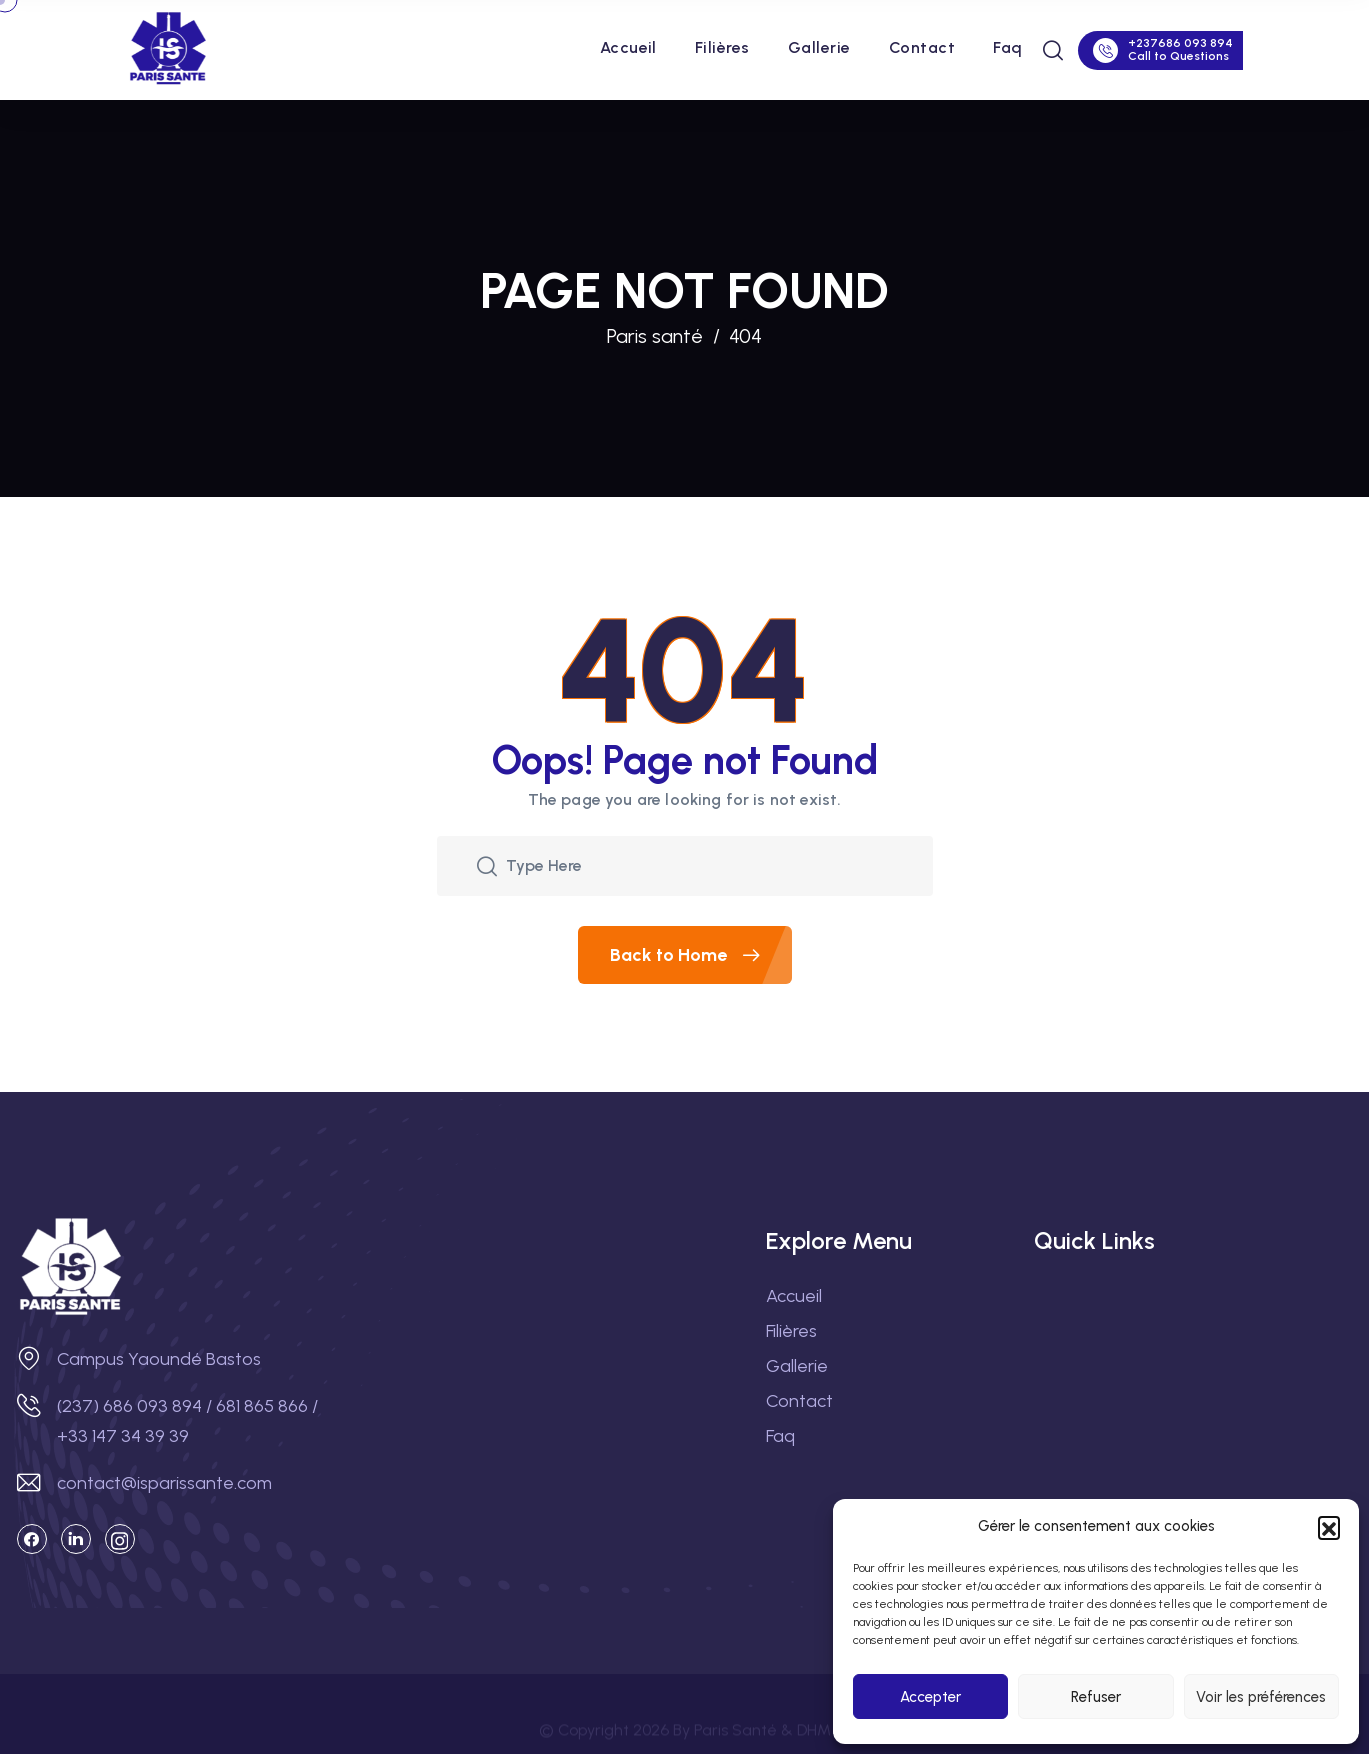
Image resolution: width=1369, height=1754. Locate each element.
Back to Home (701, 955)
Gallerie (819, 47)
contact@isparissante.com (164, 1483)
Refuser (1096, 1697)
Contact (922, 47)
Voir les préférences (1261, 1697)
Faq (1007, 47)
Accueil (628, 47)
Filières (722, 47)
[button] (1329, 1527)
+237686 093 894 (1180, 43)
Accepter (930, 1697)
